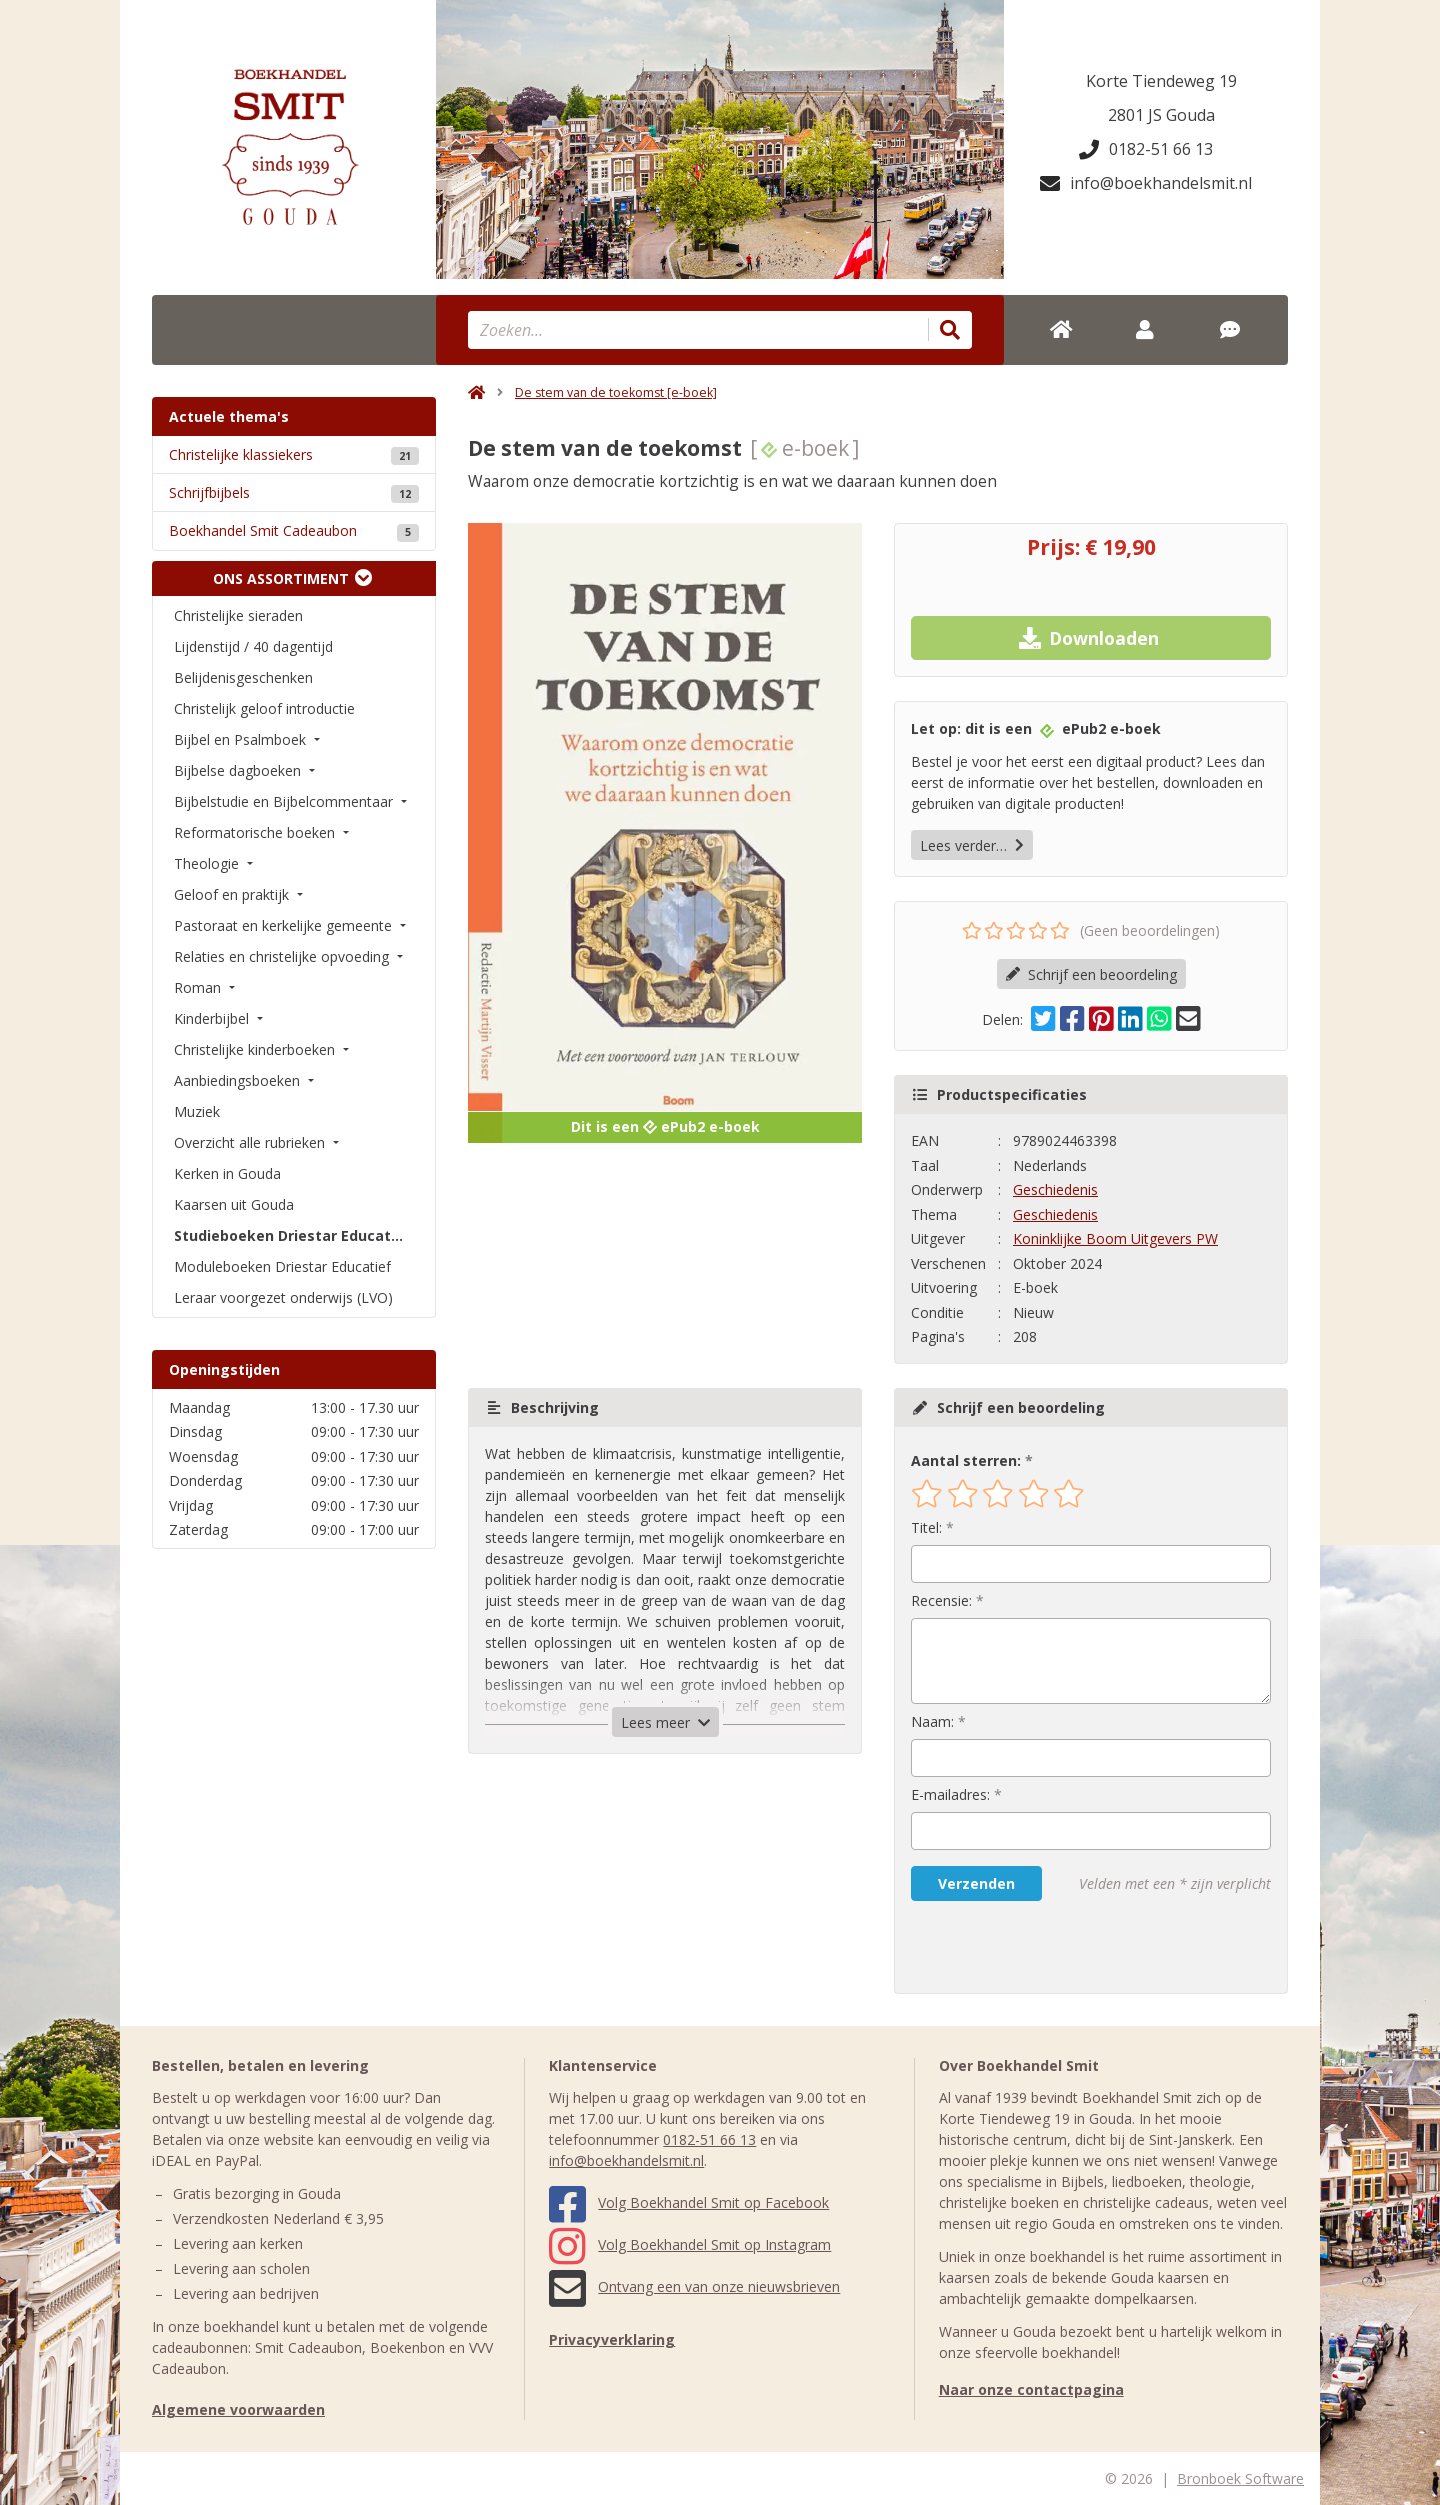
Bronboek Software (1240, 2478)
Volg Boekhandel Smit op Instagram (690, 2244)
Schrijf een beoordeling (1091, 974)
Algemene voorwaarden (238, 2409)
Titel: (926, 1527)
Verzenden (976, 1883)
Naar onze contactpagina (1031, 2389)
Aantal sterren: (966, 1460)
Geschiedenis (1055, 1189)
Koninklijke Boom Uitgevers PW (1115, 1238)
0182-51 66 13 (1146, 149)
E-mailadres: (950, 1794)
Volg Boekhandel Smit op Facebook (689, 2202)
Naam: (932, 1721)
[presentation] (1039, 1947)
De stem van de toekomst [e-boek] (616, 392)
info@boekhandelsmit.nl (1146, 183)
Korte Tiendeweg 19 (1161, 81)
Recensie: (941, 1600)
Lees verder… (972, 845)
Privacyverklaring (612, 2339)
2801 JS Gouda (1161, 115)
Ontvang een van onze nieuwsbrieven (694, 2286)
